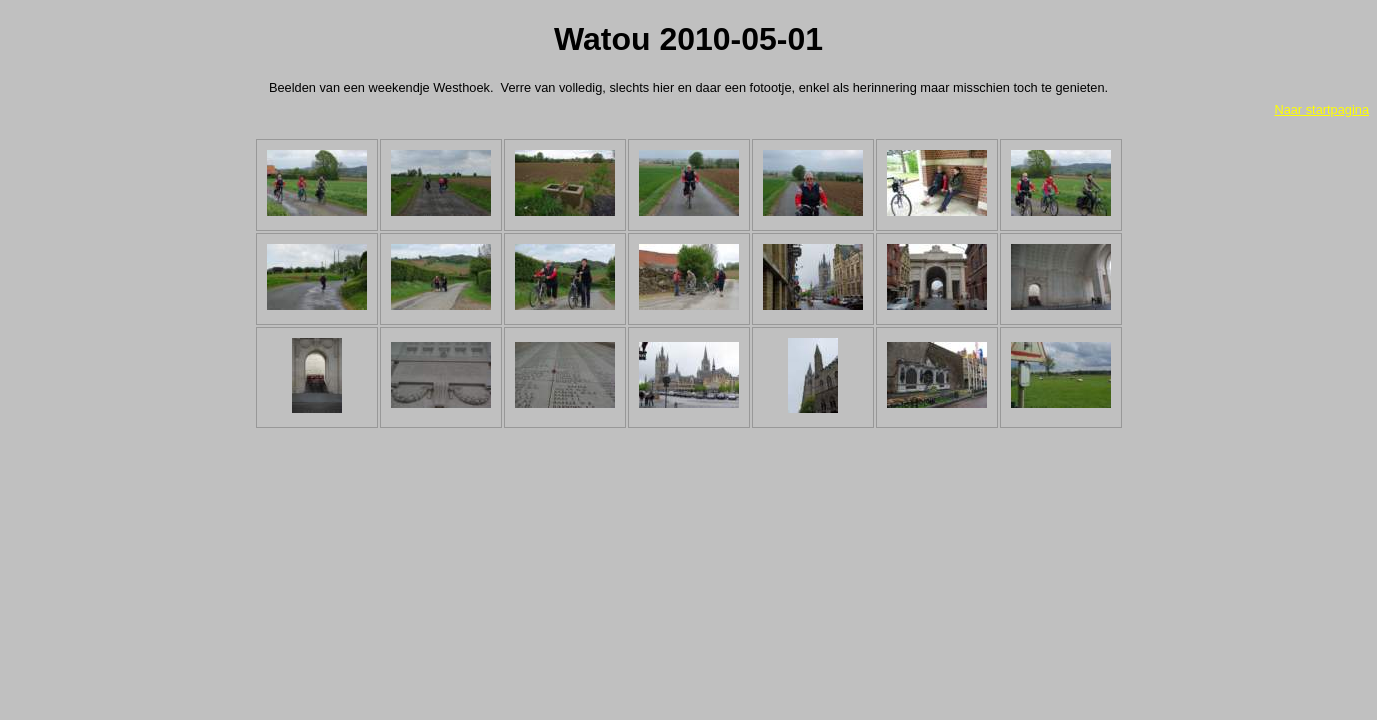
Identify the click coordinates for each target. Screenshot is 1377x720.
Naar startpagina (1321, 109)
